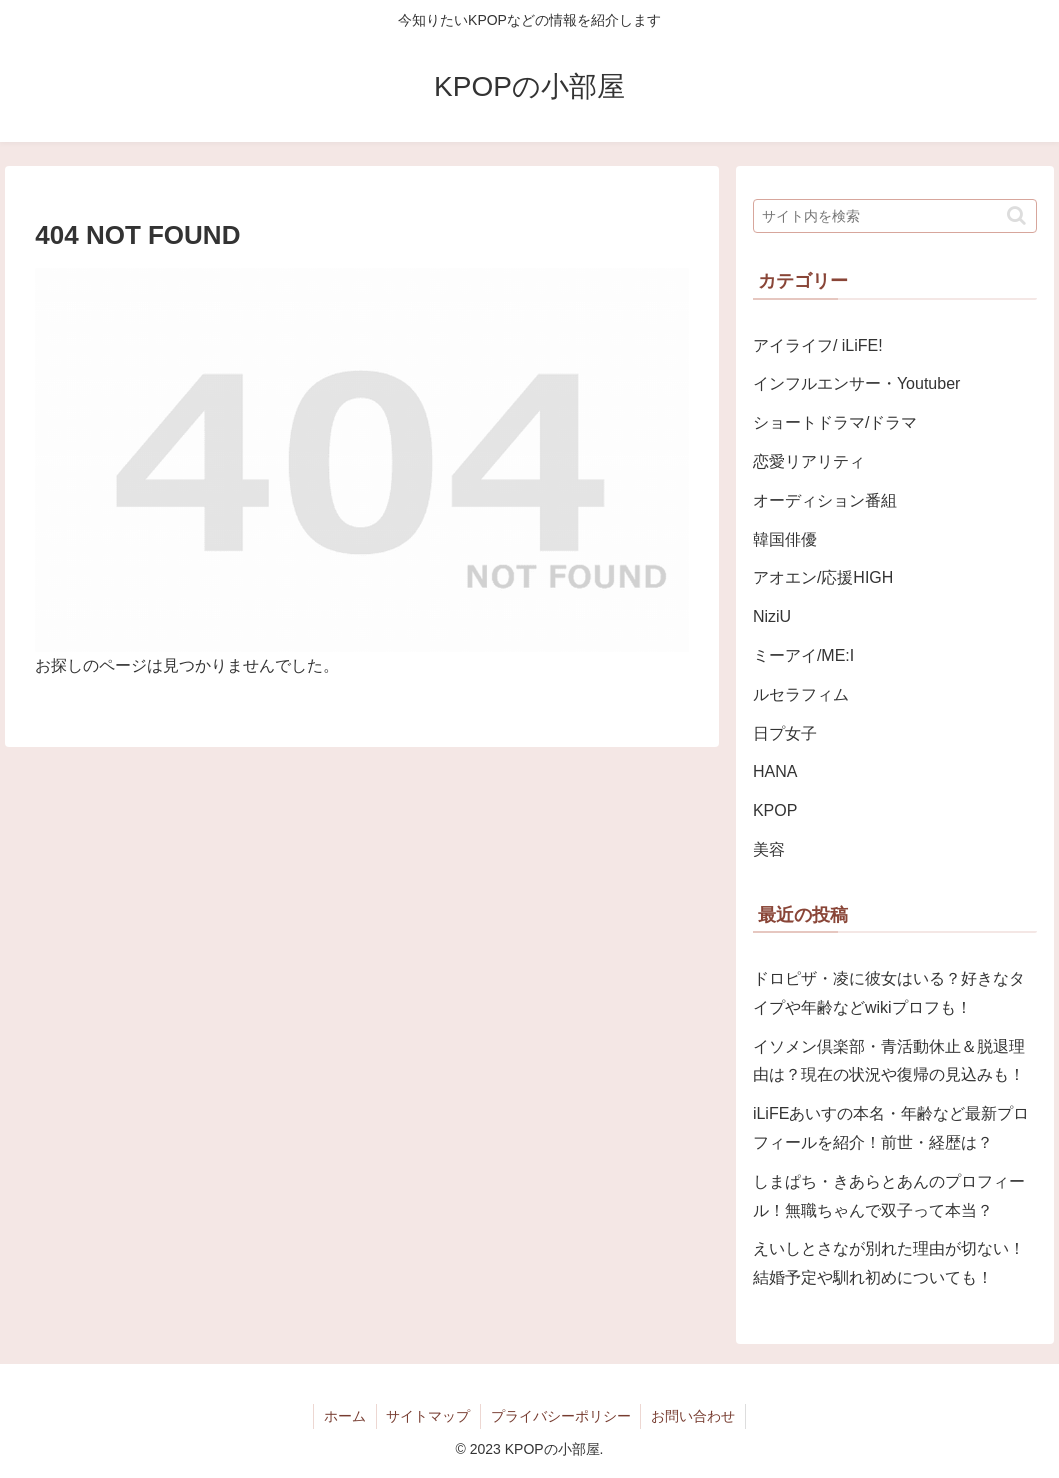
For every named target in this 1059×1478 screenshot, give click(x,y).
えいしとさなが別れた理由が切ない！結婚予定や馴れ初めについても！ (889, 1263)
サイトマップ (428, 1416)
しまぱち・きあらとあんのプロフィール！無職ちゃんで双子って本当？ (889, 1196)
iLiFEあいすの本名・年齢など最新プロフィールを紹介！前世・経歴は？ (891, 1128)
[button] (1016, 215)
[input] (895, 216)
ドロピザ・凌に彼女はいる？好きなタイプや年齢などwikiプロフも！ (889, 993)
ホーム (344, 1416)
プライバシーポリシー (561, 1416)
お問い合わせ (694, 1416)
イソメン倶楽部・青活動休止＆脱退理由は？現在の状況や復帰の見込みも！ (889, 1061)
